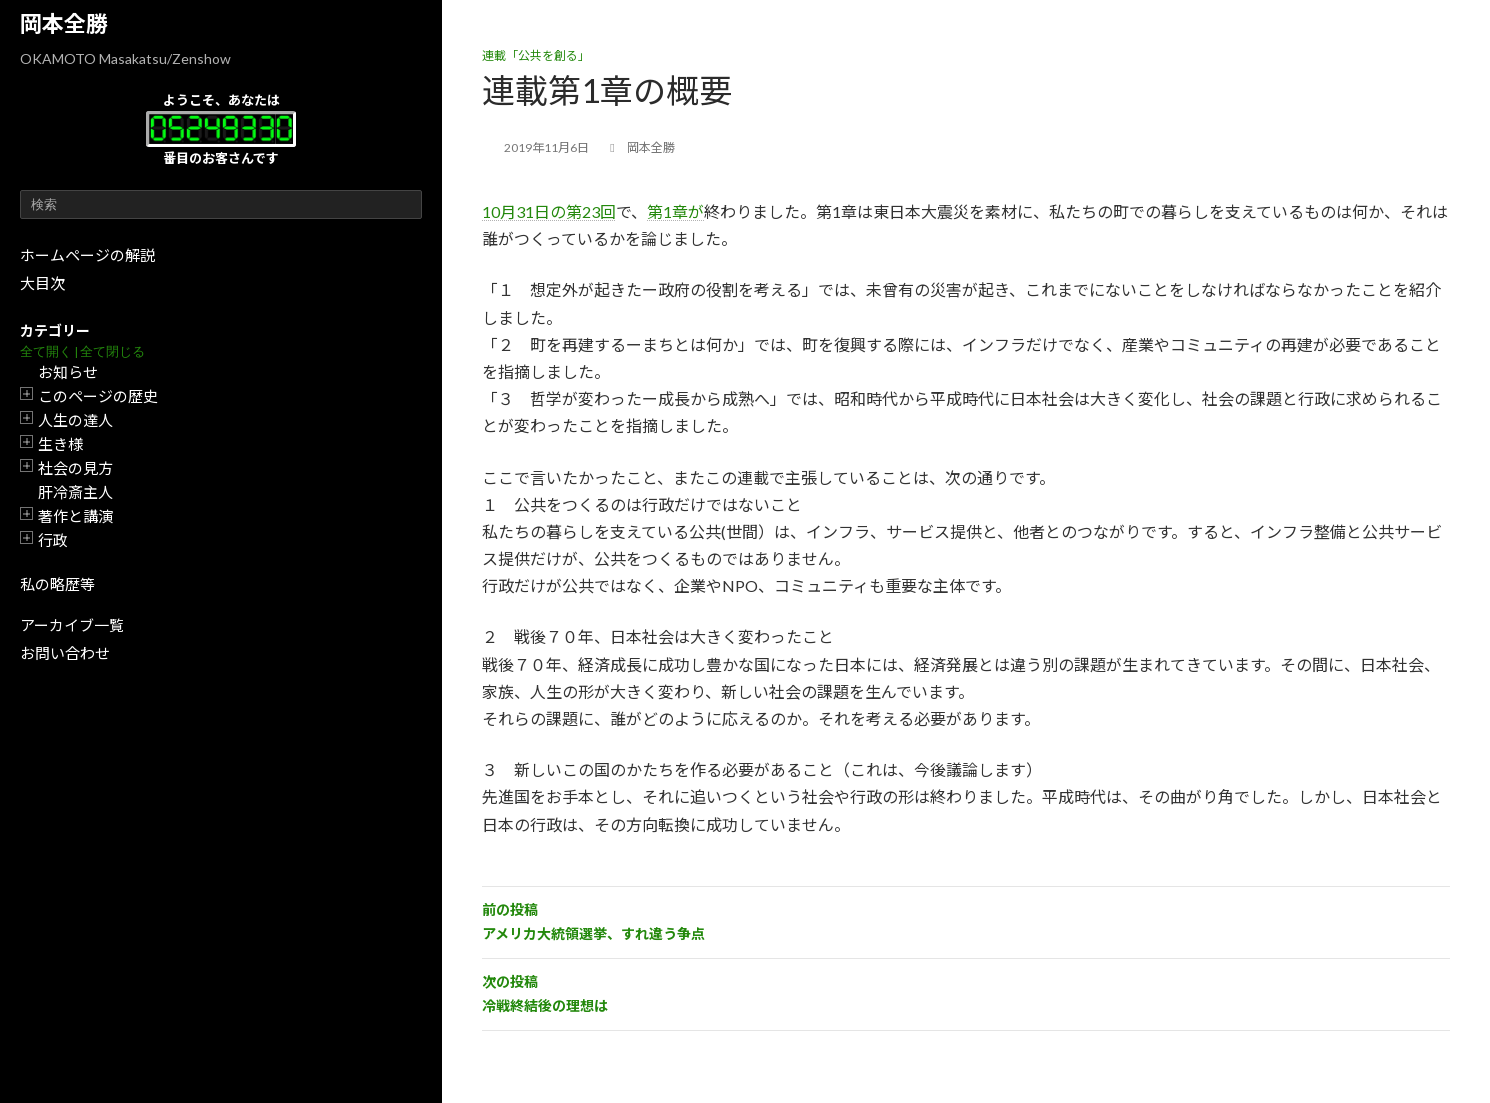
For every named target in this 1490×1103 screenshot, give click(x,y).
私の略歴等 (57, 584)
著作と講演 (75, 516)
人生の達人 (75, 420)
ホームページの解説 (87, 255)
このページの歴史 (98, 396)
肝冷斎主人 (75, 492)
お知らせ (68, 372)
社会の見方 (75, 468)
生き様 (60, 444)
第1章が (675, 211)
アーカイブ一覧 (72, 625)
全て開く (46, 351)
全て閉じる (112, 351)
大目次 (42, 283)
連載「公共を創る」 (536, 55)
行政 (53, 540)
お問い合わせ (65, 653)
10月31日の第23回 (549, 211)
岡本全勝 (64, 23)
